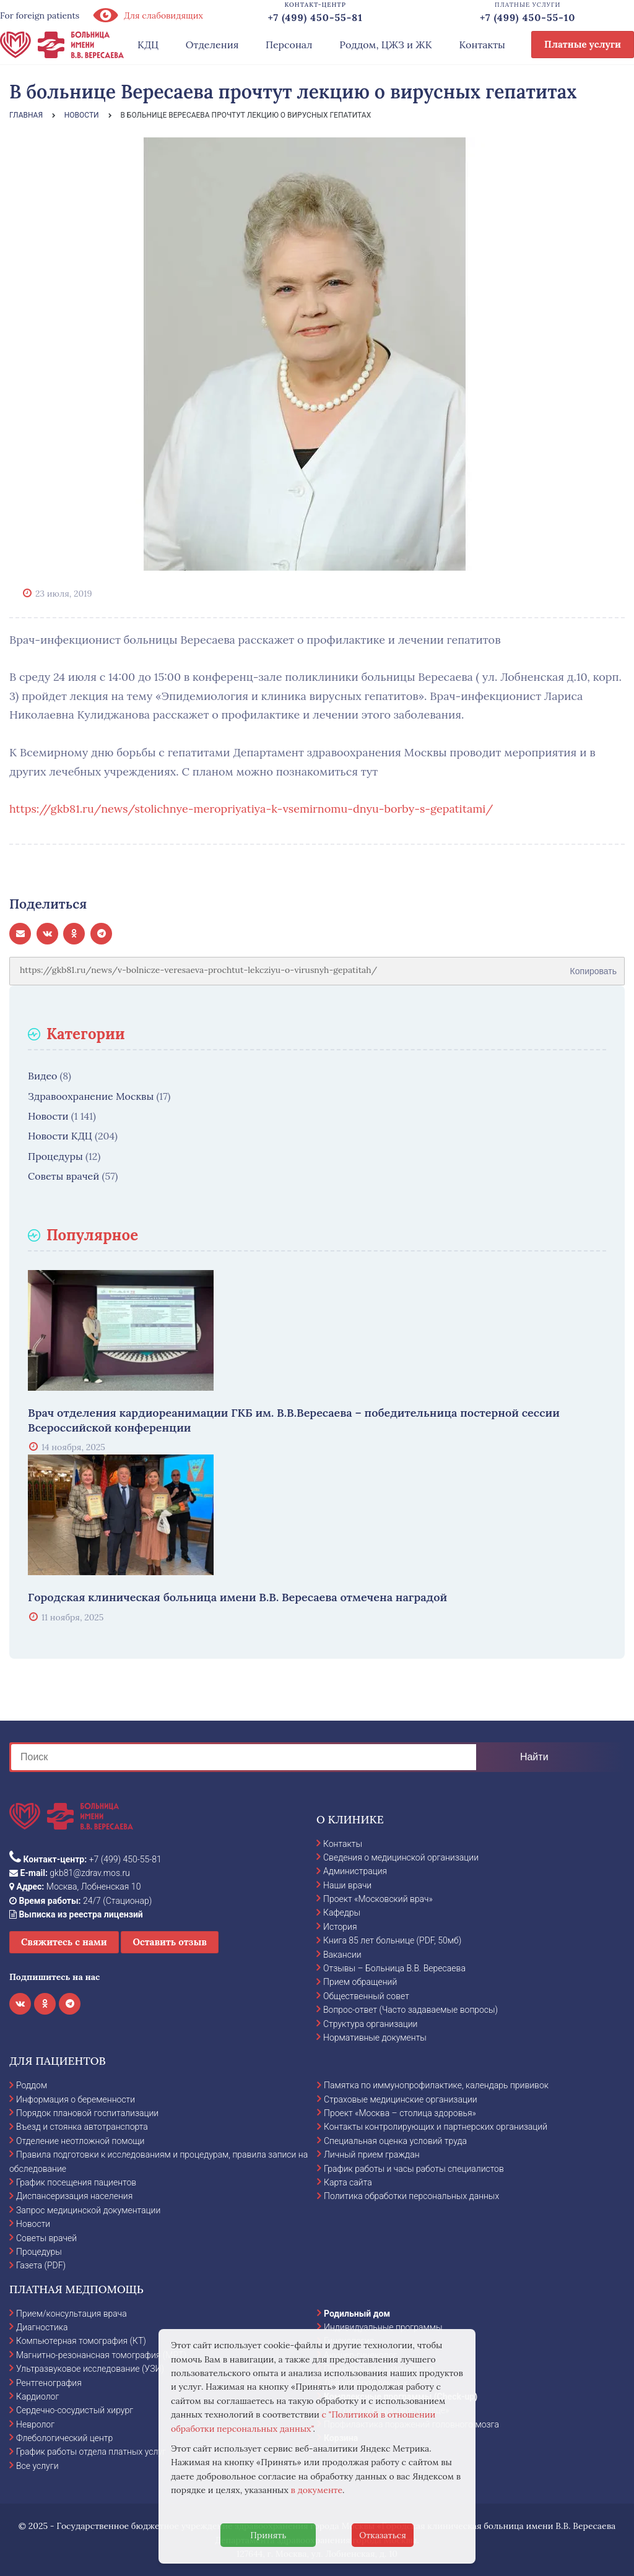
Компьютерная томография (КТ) (81, 2341)
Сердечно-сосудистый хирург (74, 2410)
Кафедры (341, 1912)
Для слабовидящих (147, 15)
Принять (268, 2535)
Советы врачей (63, 1176)
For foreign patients (39, 15)
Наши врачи (347, 1885)
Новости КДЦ (60, 1136)
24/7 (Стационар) (80, 1901)
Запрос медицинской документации (88, 2210)
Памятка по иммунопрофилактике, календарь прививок (436, 2085)
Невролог (35, 2424)
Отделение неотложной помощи (80, 2141)
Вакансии (342, 1955)
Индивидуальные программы (383, 2327)
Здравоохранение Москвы (91, 1096)
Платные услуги (582, 44)
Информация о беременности (75, 2099)
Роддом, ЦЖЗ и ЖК (385, 44)
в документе (317, 2490)
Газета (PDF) (41, 2265)
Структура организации (370, 2024)
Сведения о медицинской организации (401, 1857)
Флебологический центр (64, 2438)
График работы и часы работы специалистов (414, 2169)
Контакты (482, 44)
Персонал (289, 44)
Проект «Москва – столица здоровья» (400, 2113)
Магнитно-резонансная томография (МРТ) (101, 2355)
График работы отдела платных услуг (91, 2452)
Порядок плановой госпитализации (87, 2113)
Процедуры (55, 1156)
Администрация (355, 1871)
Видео (42, 1076)
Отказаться (382, 2535)
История (340, 1927)
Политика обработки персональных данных (411, 2196)
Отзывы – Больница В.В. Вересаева (394, 1968)
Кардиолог (37, 2396)
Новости (48, 1116)
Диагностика (42, 2327)
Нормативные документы (375, 2037)
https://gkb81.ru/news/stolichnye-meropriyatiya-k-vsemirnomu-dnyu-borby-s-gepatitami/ (251, 809)
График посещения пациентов (76, 2182)
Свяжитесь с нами (64, 1942)
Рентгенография (49, 2383)
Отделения (212, 44)
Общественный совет (366, 1996)
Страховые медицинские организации (400, 2099)
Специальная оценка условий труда (395, 2141)
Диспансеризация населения (74, 2196)
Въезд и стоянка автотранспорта (82, 2127)
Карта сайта (348, 2182)
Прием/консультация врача (71, 2314)
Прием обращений (360, 1982)
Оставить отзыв (169, 1942)
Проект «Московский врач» (378, 1899)
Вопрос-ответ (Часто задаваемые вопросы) (410, 2010)
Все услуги (37, 2466)
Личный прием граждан (372, 2154)
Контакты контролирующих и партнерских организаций (435, 2127)
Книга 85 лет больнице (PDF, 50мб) (392, 1940)
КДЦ (147, 44)
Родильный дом (357, 2314)
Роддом (31, 2085)
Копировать (593, 966)
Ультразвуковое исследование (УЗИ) (90, 2369)
